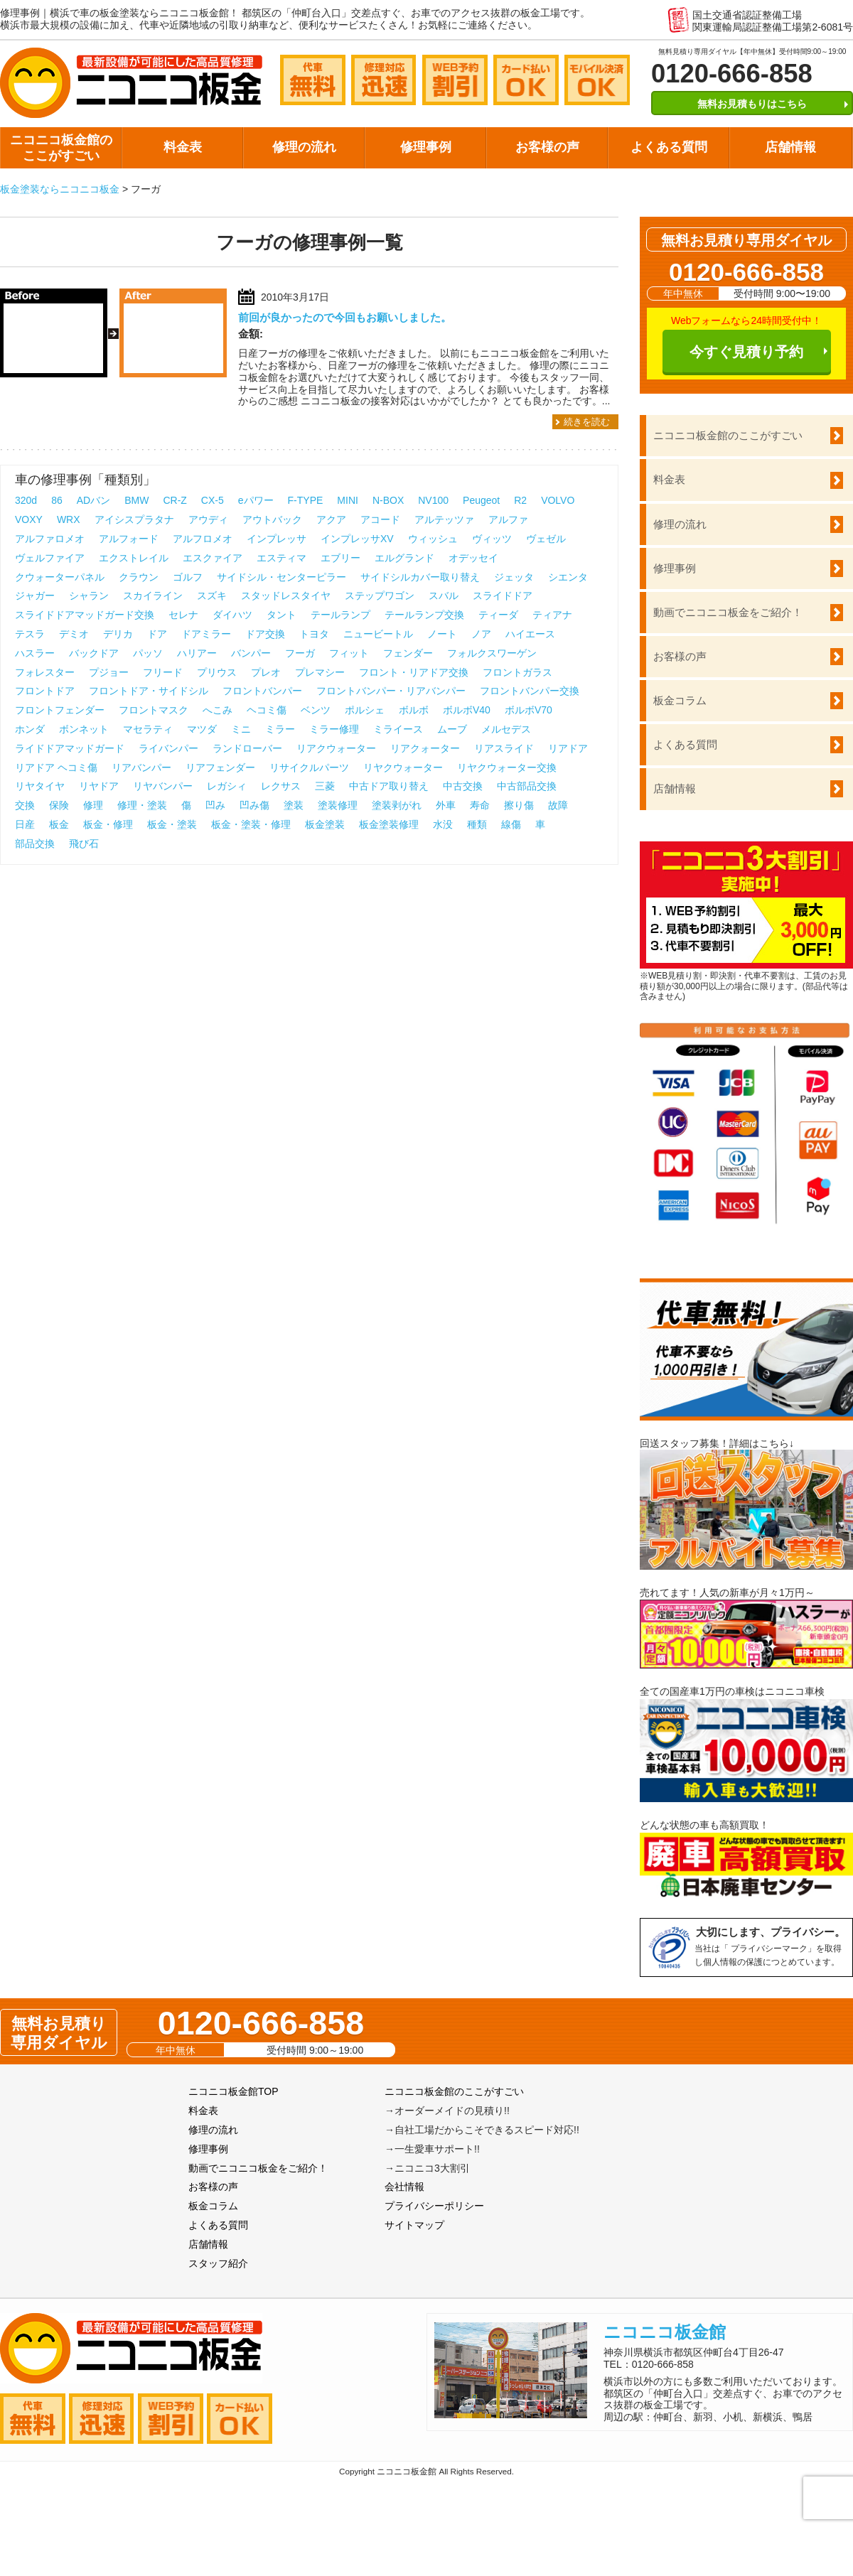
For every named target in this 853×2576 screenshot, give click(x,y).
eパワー (256, 500)
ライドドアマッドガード (69, 748)
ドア (157, 634)
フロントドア (45, 690)
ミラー (280, 729)
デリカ (118, 634)
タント (281, 614)
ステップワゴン (379, 595)
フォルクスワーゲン (492, 653)
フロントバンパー (262, 690)
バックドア (94, 653)
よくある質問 (669, 147)
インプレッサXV (357, 538)
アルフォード (129, 538)
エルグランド (404, 558)
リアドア (568, 748)
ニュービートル (378, 634)
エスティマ (281, 558)
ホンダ (30, 729)
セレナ (183, 614)
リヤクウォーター (403, 767)
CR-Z (174, 500)
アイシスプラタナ (134, 519)
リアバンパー (141, 767)
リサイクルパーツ (309, 767)
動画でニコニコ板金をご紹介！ (728, 612)
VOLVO (557, 500)
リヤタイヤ (40, 786)
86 (57, 500)
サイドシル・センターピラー (281, 577)
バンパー (251, 653)
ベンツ (316, 710)
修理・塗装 (142, 805)
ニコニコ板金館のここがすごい (61, 148)
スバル (443, 595)
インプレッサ (276, 538)
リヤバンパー (163, 786)
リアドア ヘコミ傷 (56, 767)
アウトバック (272, 519)
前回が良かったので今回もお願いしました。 (344, 317)
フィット (349, 653)
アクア (331, 519)
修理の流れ (304, 147)
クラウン (139, 577)
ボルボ (414, 710)
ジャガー (35, 595)
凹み (215, 805)
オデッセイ (473, 558)
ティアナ (552, 614)
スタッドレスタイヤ (286, 595)
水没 (443, 824)
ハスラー (35, 653)
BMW (136, 500)
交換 (25, 805)
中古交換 (463, 786)
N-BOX (388, 500)
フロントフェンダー (59, 710)
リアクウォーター (336, 748)
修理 (93, 805)
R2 (520, 500)
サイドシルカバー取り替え (420, 577)
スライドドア (502, 595)
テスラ (30, 634)
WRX (68, 519)
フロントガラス (517, 672)
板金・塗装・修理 (251, 824)
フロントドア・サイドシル (148, 690)
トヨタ (314, 634)
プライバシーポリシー (434, 2205)
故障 (558, 805)
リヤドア (99, 786)
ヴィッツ (492, 538)
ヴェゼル (546, 538)
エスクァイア (212, 558)
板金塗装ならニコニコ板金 (59, 189)
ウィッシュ (433, 538)
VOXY (29, 519)
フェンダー (408, 653)
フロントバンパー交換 (529, 690)
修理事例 (425, 147)
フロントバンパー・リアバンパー (391, 690)
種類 (477, 824)
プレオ (266, 672)
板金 (59, 824)
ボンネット (84, 729)
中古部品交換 (527, 786)
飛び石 (84, 843)
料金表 (182, 147)
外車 (446, 805)
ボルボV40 (466, 710)
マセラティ (148, 729)
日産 (25, 824)
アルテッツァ (444, 519)
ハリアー (197, 653)
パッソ (148, 653)
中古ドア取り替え (389, 786)
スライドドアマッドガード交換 (84, 614)
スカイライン (153, 595)
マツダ (202, 729)
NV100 (433, 500)
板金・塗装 (172, 824)
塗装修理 (338, 805)
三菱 (325, 786)
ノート (442, 634)
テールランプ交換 (424, 614)
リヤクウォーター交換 (507, 767)
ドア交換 (265, 634)
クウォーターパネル (59, 577)
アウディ (208, 519)
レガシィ (227, 786)
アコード (380, 519)
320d (26, 500)
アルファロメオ (50, 538)
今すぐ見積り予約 (746, 352)
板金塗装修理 (389, 824)
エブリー (340, 558)
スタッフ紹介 (218, 2263)
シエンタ (568, 577)
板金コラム (680, 700)
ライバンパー (168, 748)
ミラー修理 (334, 729)
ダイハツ (232, 614)
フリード (163, 672)
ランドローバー (247, 748)
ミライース (398, 729)
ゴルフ (188, 577)
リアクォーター (425, 748)
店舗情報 (790, 147)
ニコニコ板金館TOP (233, 2091)
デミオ (74, 634)
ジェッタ (514, 577)
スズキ (212, 595)
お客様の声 (547, 147)
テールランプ (340, 614)
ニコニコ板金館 (664, 2331)
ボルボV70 (528, 710)
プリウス (217, 672)
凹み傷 (254, 805)
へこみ (217, 710)
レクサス (281, 786)
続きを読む (587, 421)
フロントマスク (153, 710)
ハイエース (530, 634)
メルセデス (506, 729)
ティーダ (498, 614)
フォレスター (45, 672)
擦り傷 (519, 805)
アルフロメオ (202, 538)
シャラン (89, 595)
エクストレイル (133, 558)
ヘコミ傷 (266, 710)
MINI (347, 500)
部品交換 (35, 843)
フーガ (300, 653)
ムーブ (452, 729)
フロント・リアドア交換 (413, 672)
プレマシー (320, 672)
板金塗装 (325, 824)
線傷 (511, 824)
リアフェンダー (220, 767)
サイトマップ (414, 2225)
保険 (59, 805)
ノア (481, 634)
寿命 (480, 805)
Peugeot (481, 500)
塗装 (294, 805)
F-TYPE (305, 500)
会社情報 (404, 2186)
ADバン (93, 500)
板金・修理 (108, 824)
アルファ (508, 519)
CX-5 (212, 500)
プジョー (109, 672)
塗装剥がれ (397, 805)
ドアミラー (206, 634)
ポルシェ (365, 710)
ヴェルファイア (50, 558)
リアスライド (504, 748)
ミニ (241, 729)
